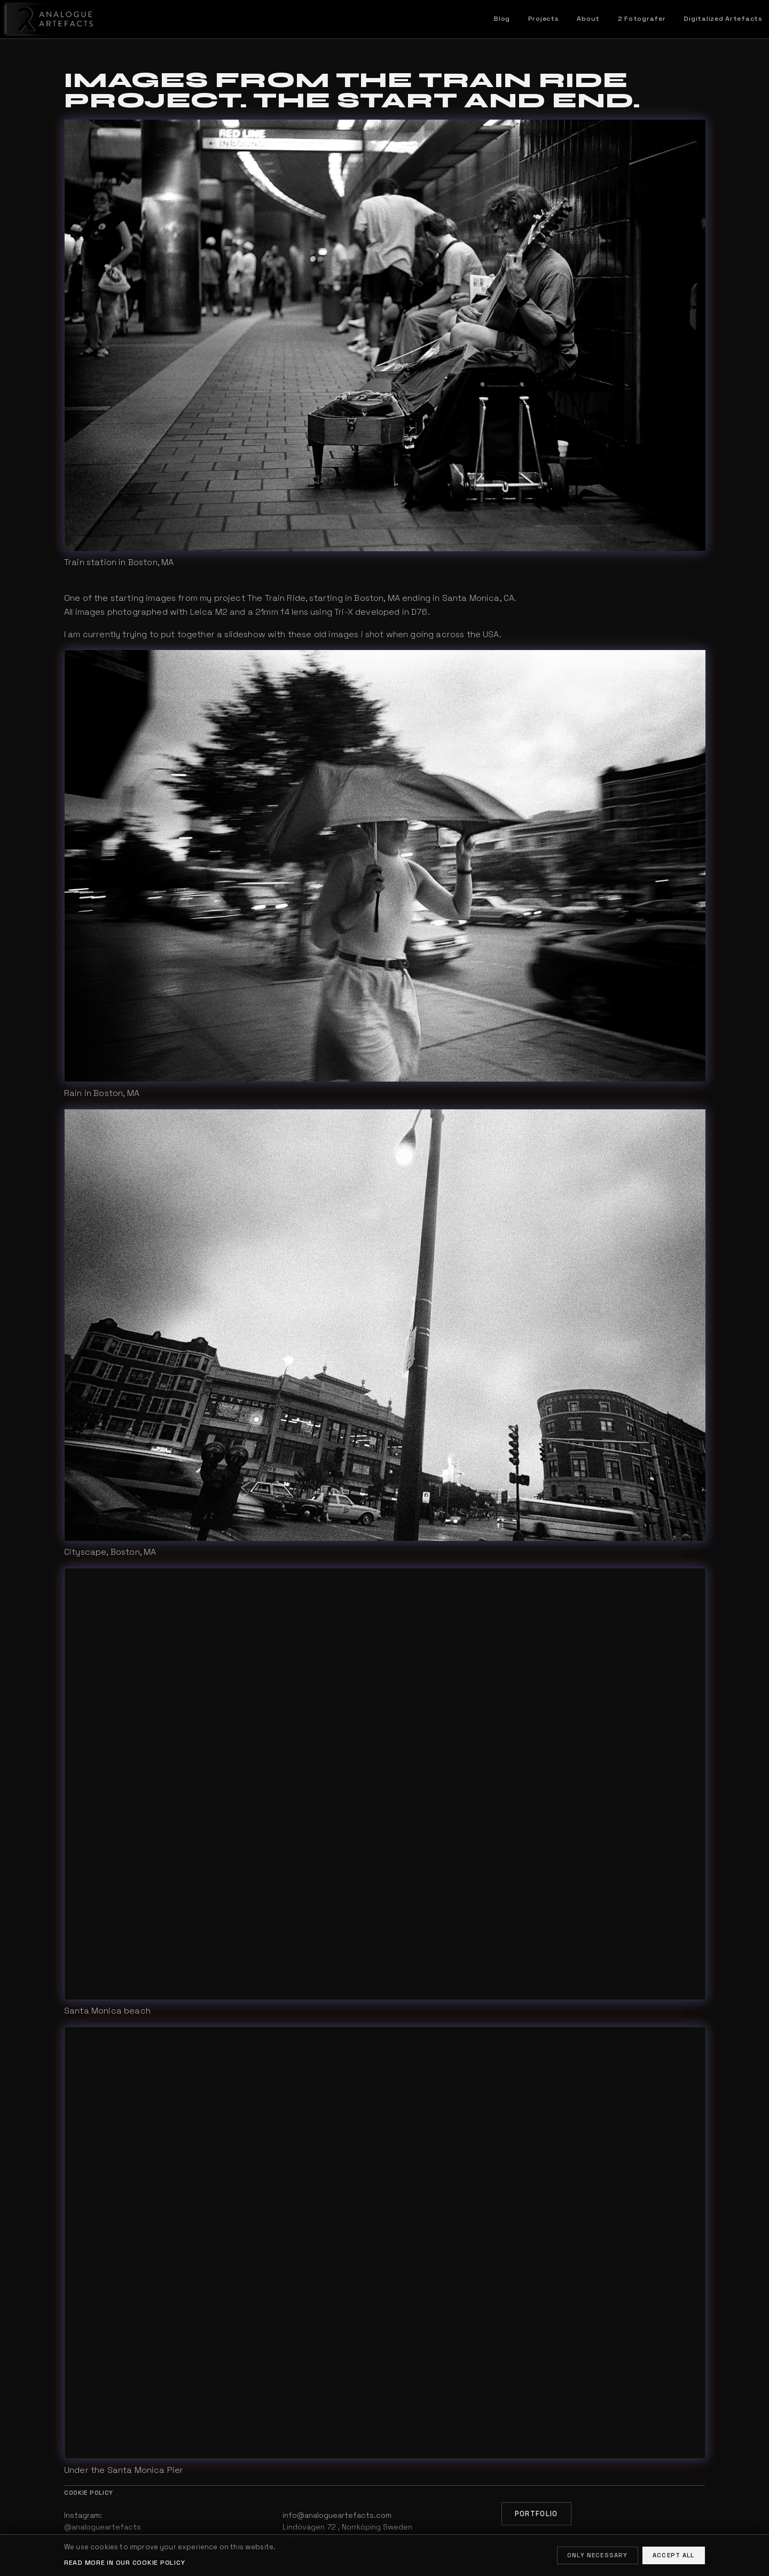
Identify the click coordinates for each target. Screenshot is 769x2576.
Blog (501, 18)
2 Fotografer (642, 18)
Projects (543, 18)
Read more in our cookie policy (124, 2562)
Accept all (674, 2555)
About (588, 18)
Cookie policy (88, 2492)
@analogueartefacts (102, 2527)
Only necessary (597, 2555)
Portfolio (536, 2513)
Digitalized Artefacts (723, 18)
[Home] (47, 19)
